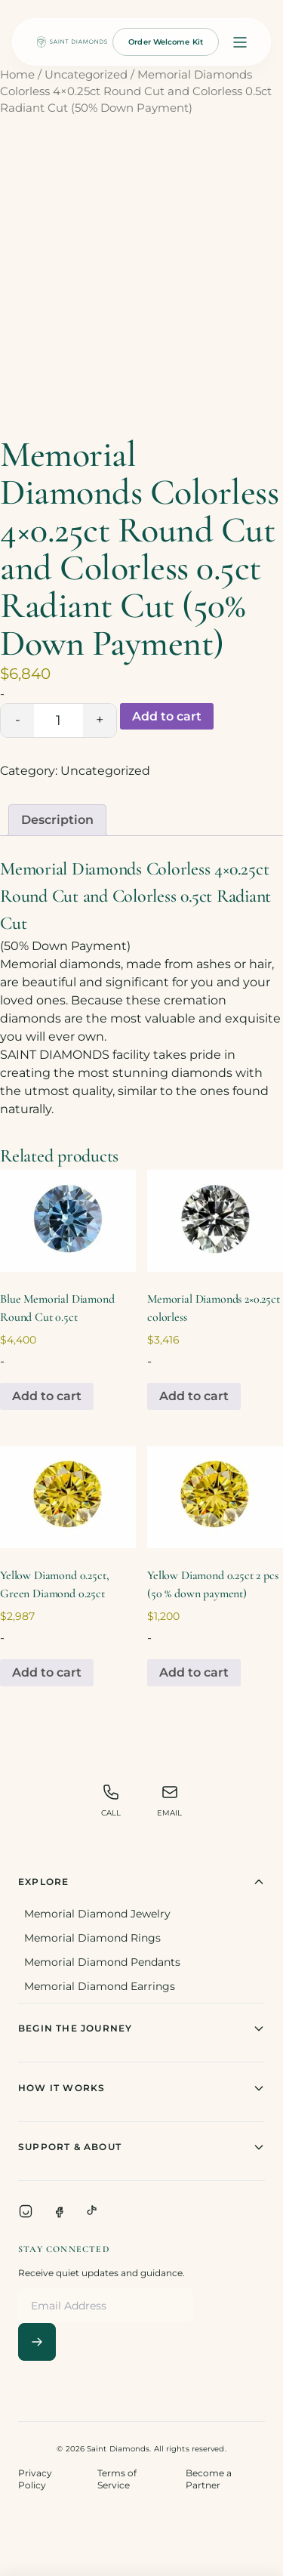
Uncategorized (86, 75)
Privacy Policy (35, 2479)
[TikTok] (92, 2211)
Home (17, 75)
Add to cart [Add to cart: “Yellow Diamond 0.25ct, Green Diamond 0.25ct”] (47, 1672)
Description (57, 820)
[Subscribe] (37, 2342)
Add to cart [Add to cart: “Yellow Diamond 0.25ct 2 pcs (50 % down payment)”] (194, 1672)
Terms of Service (117, 2479)
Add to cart (166, 716)
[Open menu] (240, 42)
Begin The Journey (141, 2028)
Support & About (141, 2147)
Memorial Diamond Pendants (102, 1962)
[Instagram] (25, 2211)
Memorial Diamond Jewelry (97, 1913)
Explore (141, 1882)
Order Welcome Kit (165, 42)
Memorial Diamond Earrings (99, 1986)
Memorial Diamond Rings (92, 1938)
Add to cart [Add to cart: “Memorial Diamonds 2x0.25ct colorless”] (194, 1396)
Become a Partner (209, 2479)
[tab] (57, 820)
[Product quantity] (58, 720)
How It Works (141, 2088)
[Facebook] (58, 2211)
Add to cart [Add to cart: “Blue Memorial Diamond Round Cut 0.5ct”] (47, 1396)
